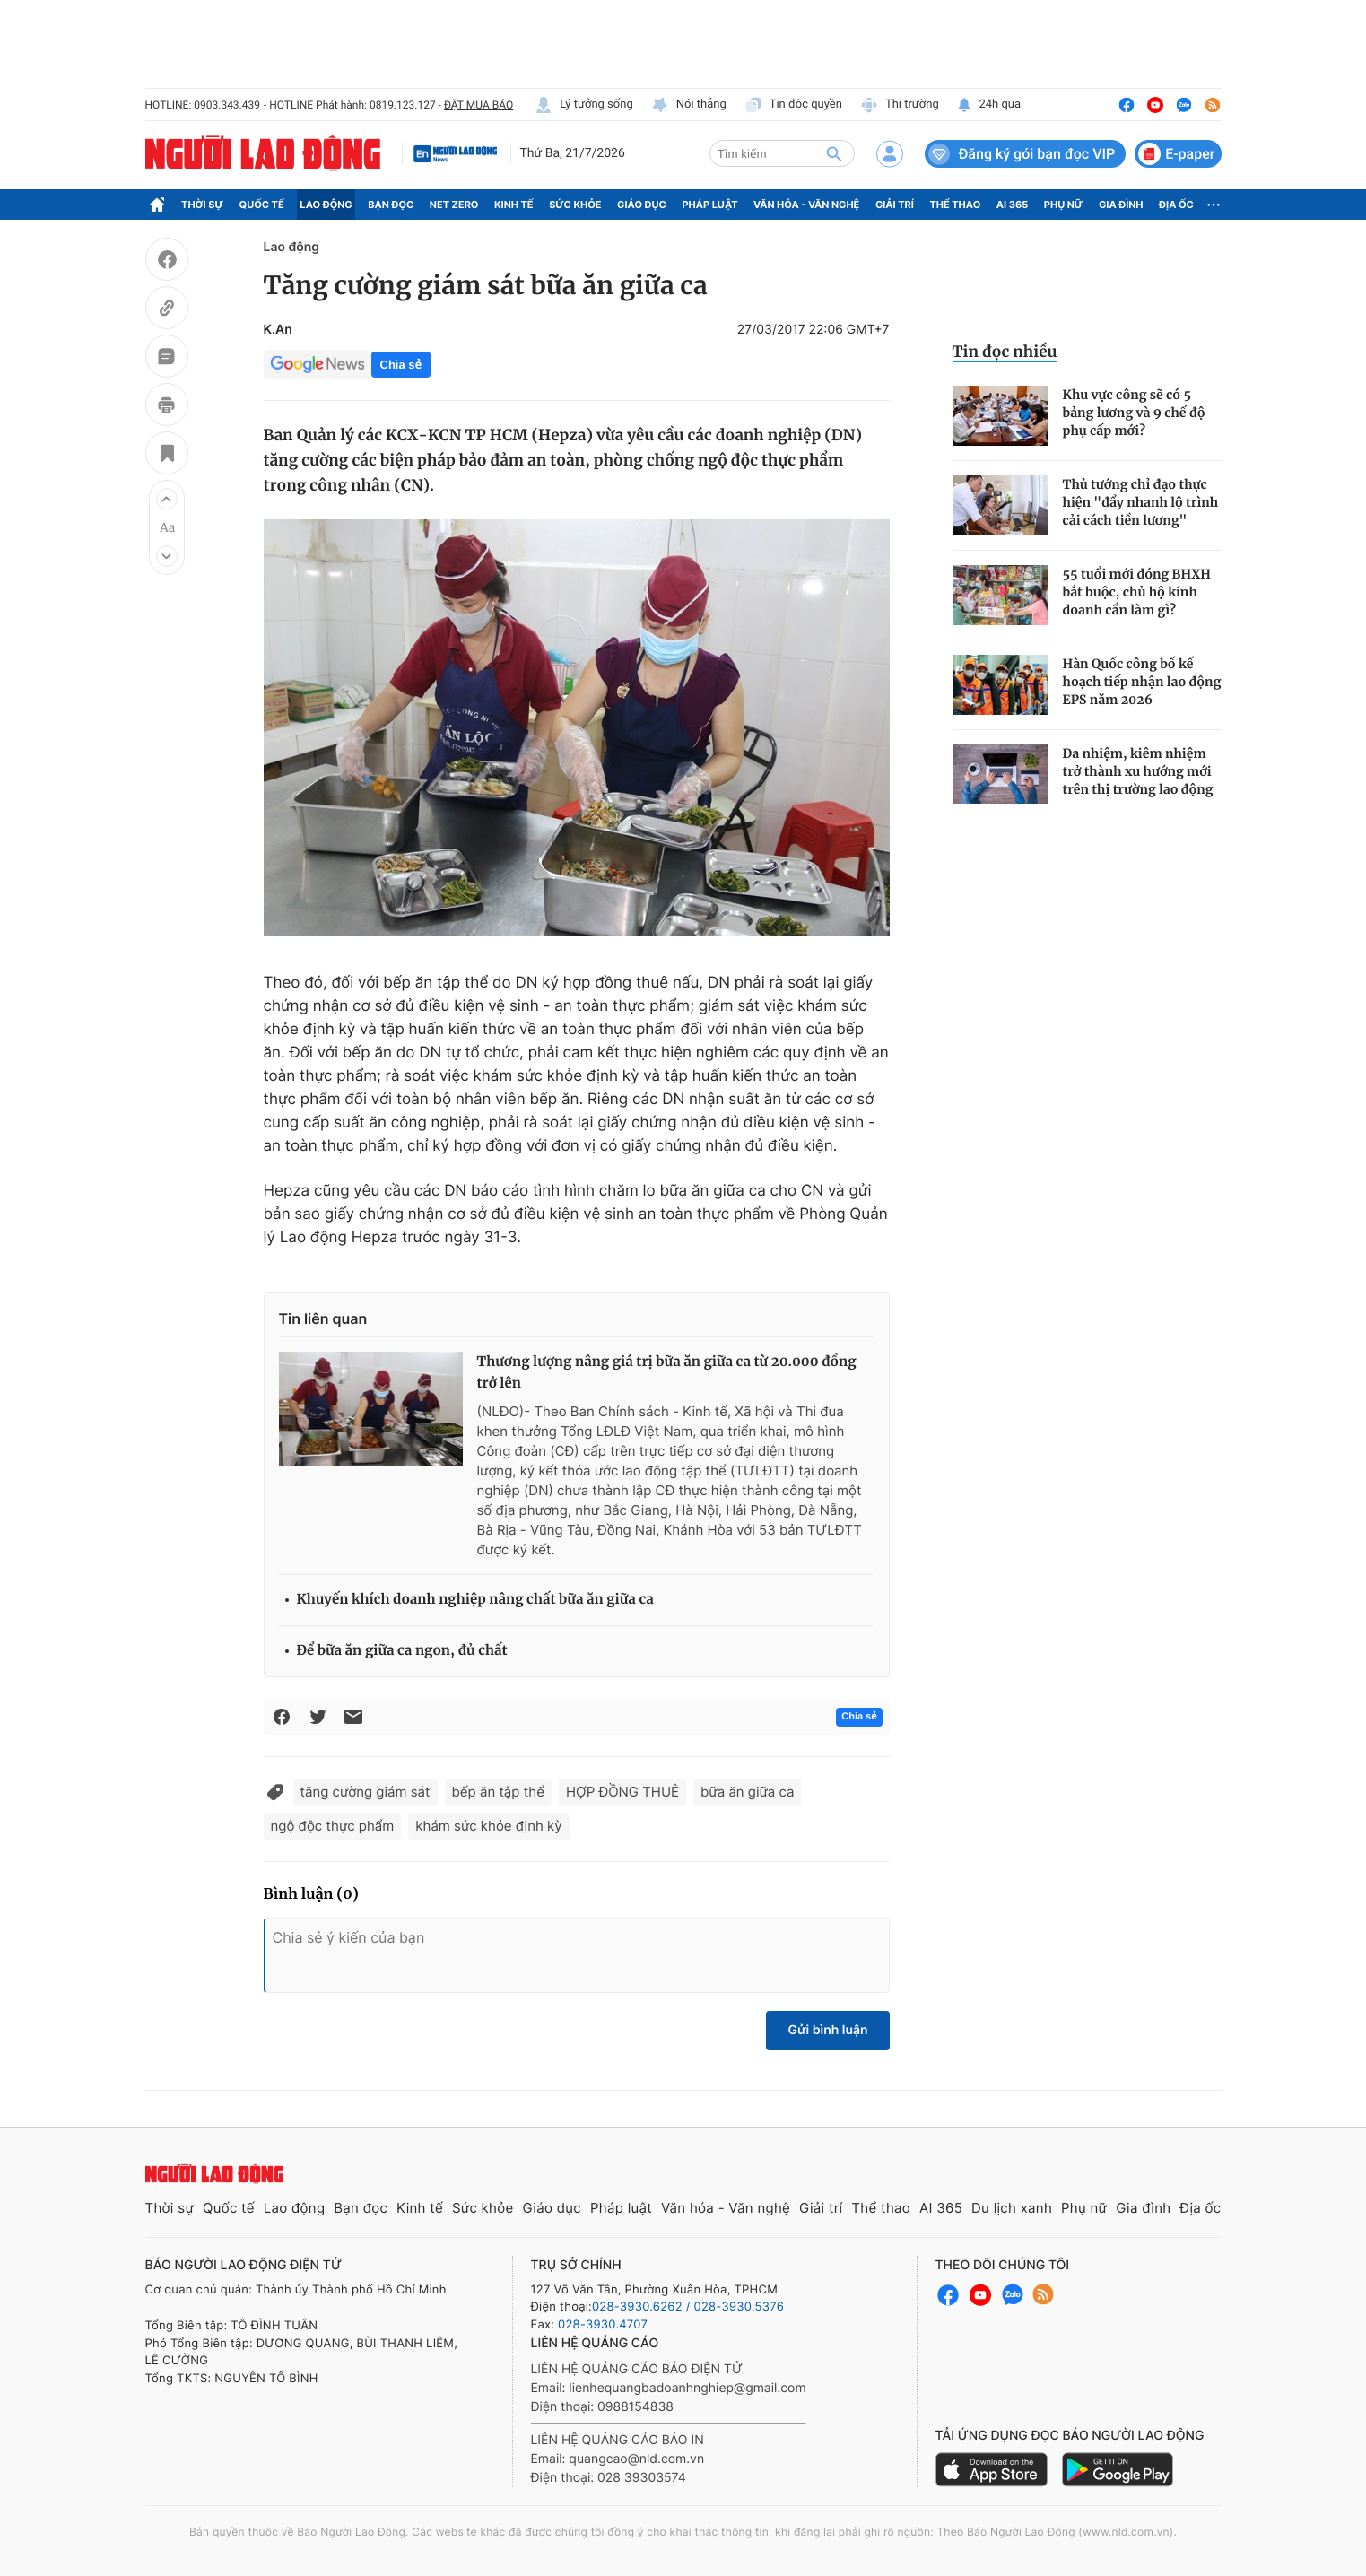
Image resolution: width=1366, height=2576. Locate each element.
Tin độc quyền (793, 105)
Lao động (326, 204)
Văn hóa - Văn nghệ (806, 204)
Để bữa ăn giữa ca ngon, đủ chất (402, 1650)
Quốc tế (261, 204)
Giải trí (894, 204)
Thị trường (899, 105)
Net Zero (454, 204)
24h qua (989, 105)
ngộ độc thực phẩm (333, 1825)
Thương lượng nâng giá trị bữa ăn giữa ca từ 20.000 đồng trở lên (667, 1372)
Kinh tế (514, 204)
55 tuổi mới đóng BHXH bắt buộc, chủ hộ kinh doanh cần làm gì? (1137, 592)
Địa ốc (1176, 204)
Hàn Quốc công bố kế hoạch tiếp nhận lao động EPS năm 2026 (1142, 682)
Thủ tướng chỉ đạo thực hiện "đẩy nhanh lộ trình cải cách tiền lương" (1141, 502)
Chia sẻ (401, 364)
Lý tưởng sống (584, 105)
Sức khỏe (575, 204)
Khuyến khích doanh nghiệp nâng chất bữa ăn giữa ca (475, 1599)
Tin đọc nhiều (1005, 351)
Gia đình (1121, 204)
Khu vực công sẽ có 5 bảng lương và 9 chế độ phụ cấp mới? (1134, 413)
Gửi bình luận (827, 2030)
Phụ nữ (1063, 204)
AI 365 (1012, 204)
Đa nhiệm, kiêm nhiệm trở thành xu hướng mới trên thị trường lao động (1138, 771)
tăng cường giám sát (365, 1791)
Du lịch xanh (1011, 2207)
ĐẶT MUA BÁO (478, 105)
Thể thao (954, 204)
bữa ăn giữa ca (747, 1791)
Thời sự (202, 204)
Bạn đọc (390, 204)
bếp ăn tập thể (498, 1791)
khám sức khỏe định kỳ (488, 1825)
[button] (167, 498)
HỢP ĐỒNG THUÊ (622, 1791)
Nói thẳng (689, 105)
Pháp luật (709, 204)
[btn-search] (834, 153)
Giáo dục (641, 204)
